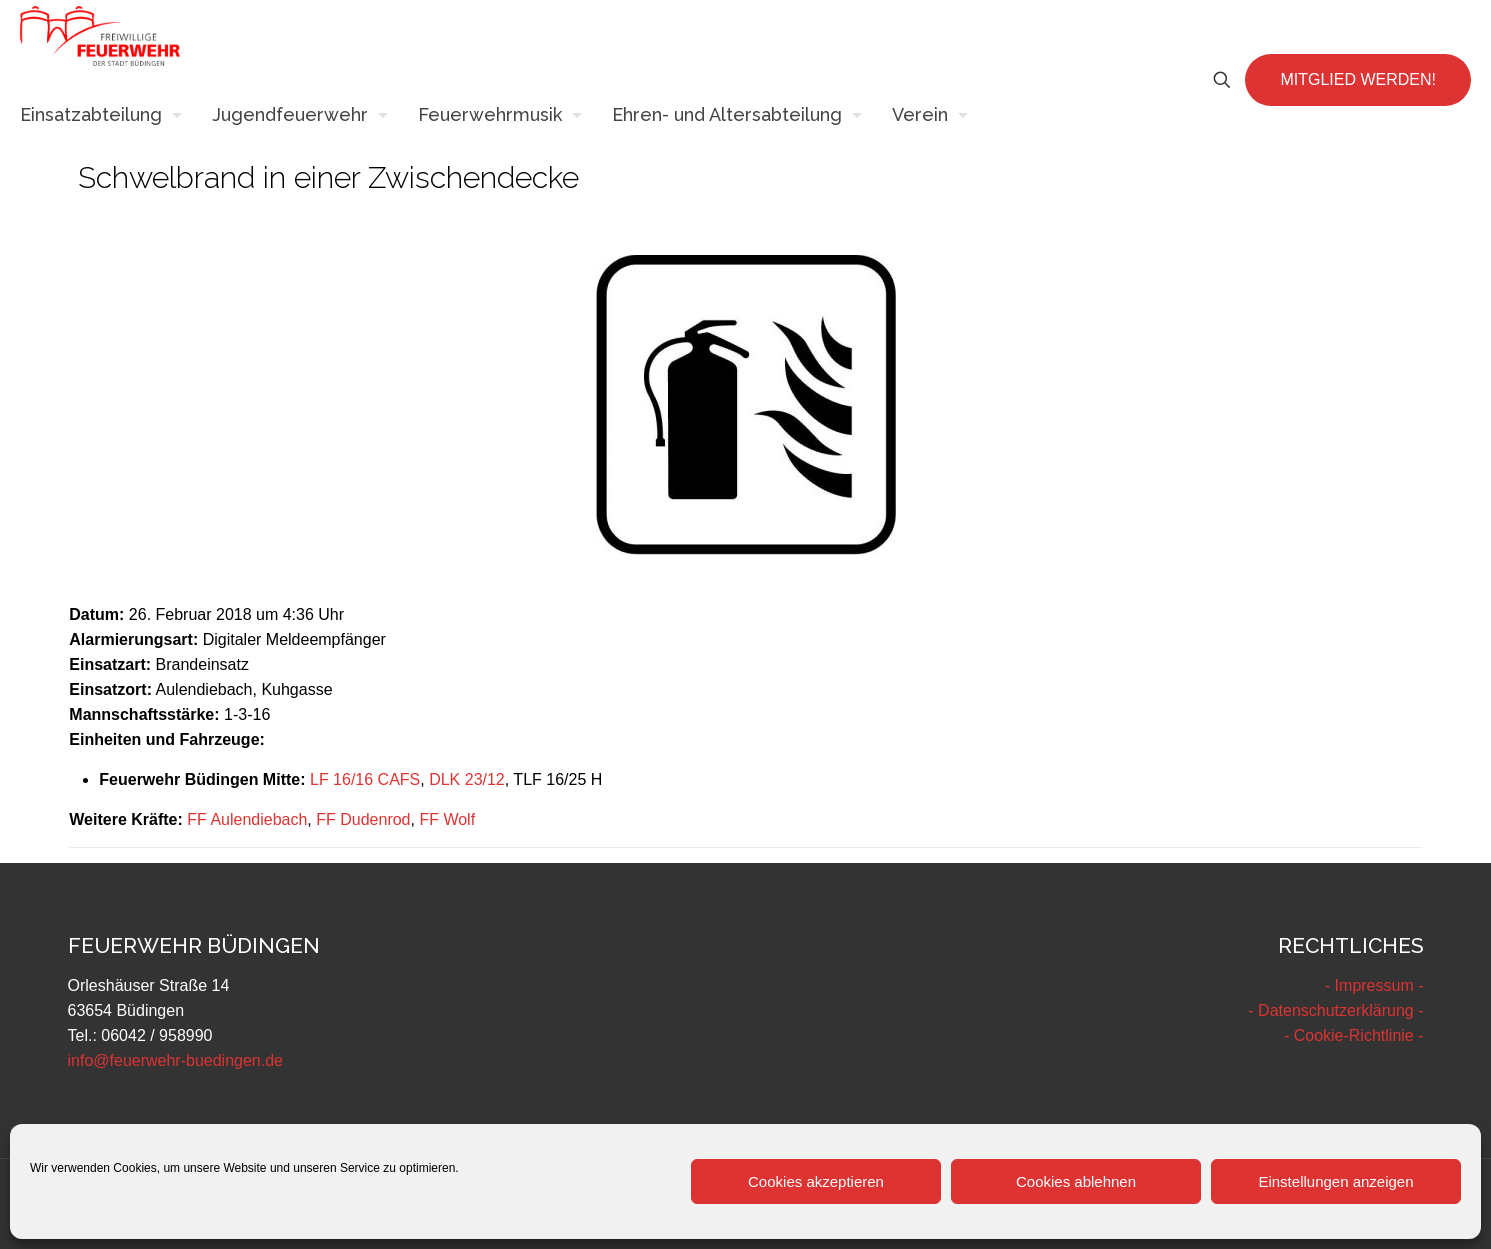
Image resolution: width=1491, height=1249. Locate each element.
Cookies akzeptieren (816, 1181)
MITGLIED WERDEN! (1358, 79)
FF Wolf (447, 819)
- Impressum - (1374, 985)
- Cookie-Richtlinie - (1354, 1035)
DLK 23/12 (467, 779)
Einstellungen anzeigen (1335, 1181)
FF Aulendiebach (247, 819)
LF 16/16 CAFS (365, 779)
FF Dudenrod (363, 819)
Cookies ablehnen (1076, 1181)
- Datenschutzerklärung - (1335, 1010)
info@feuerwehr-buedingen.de (176, 1060)
